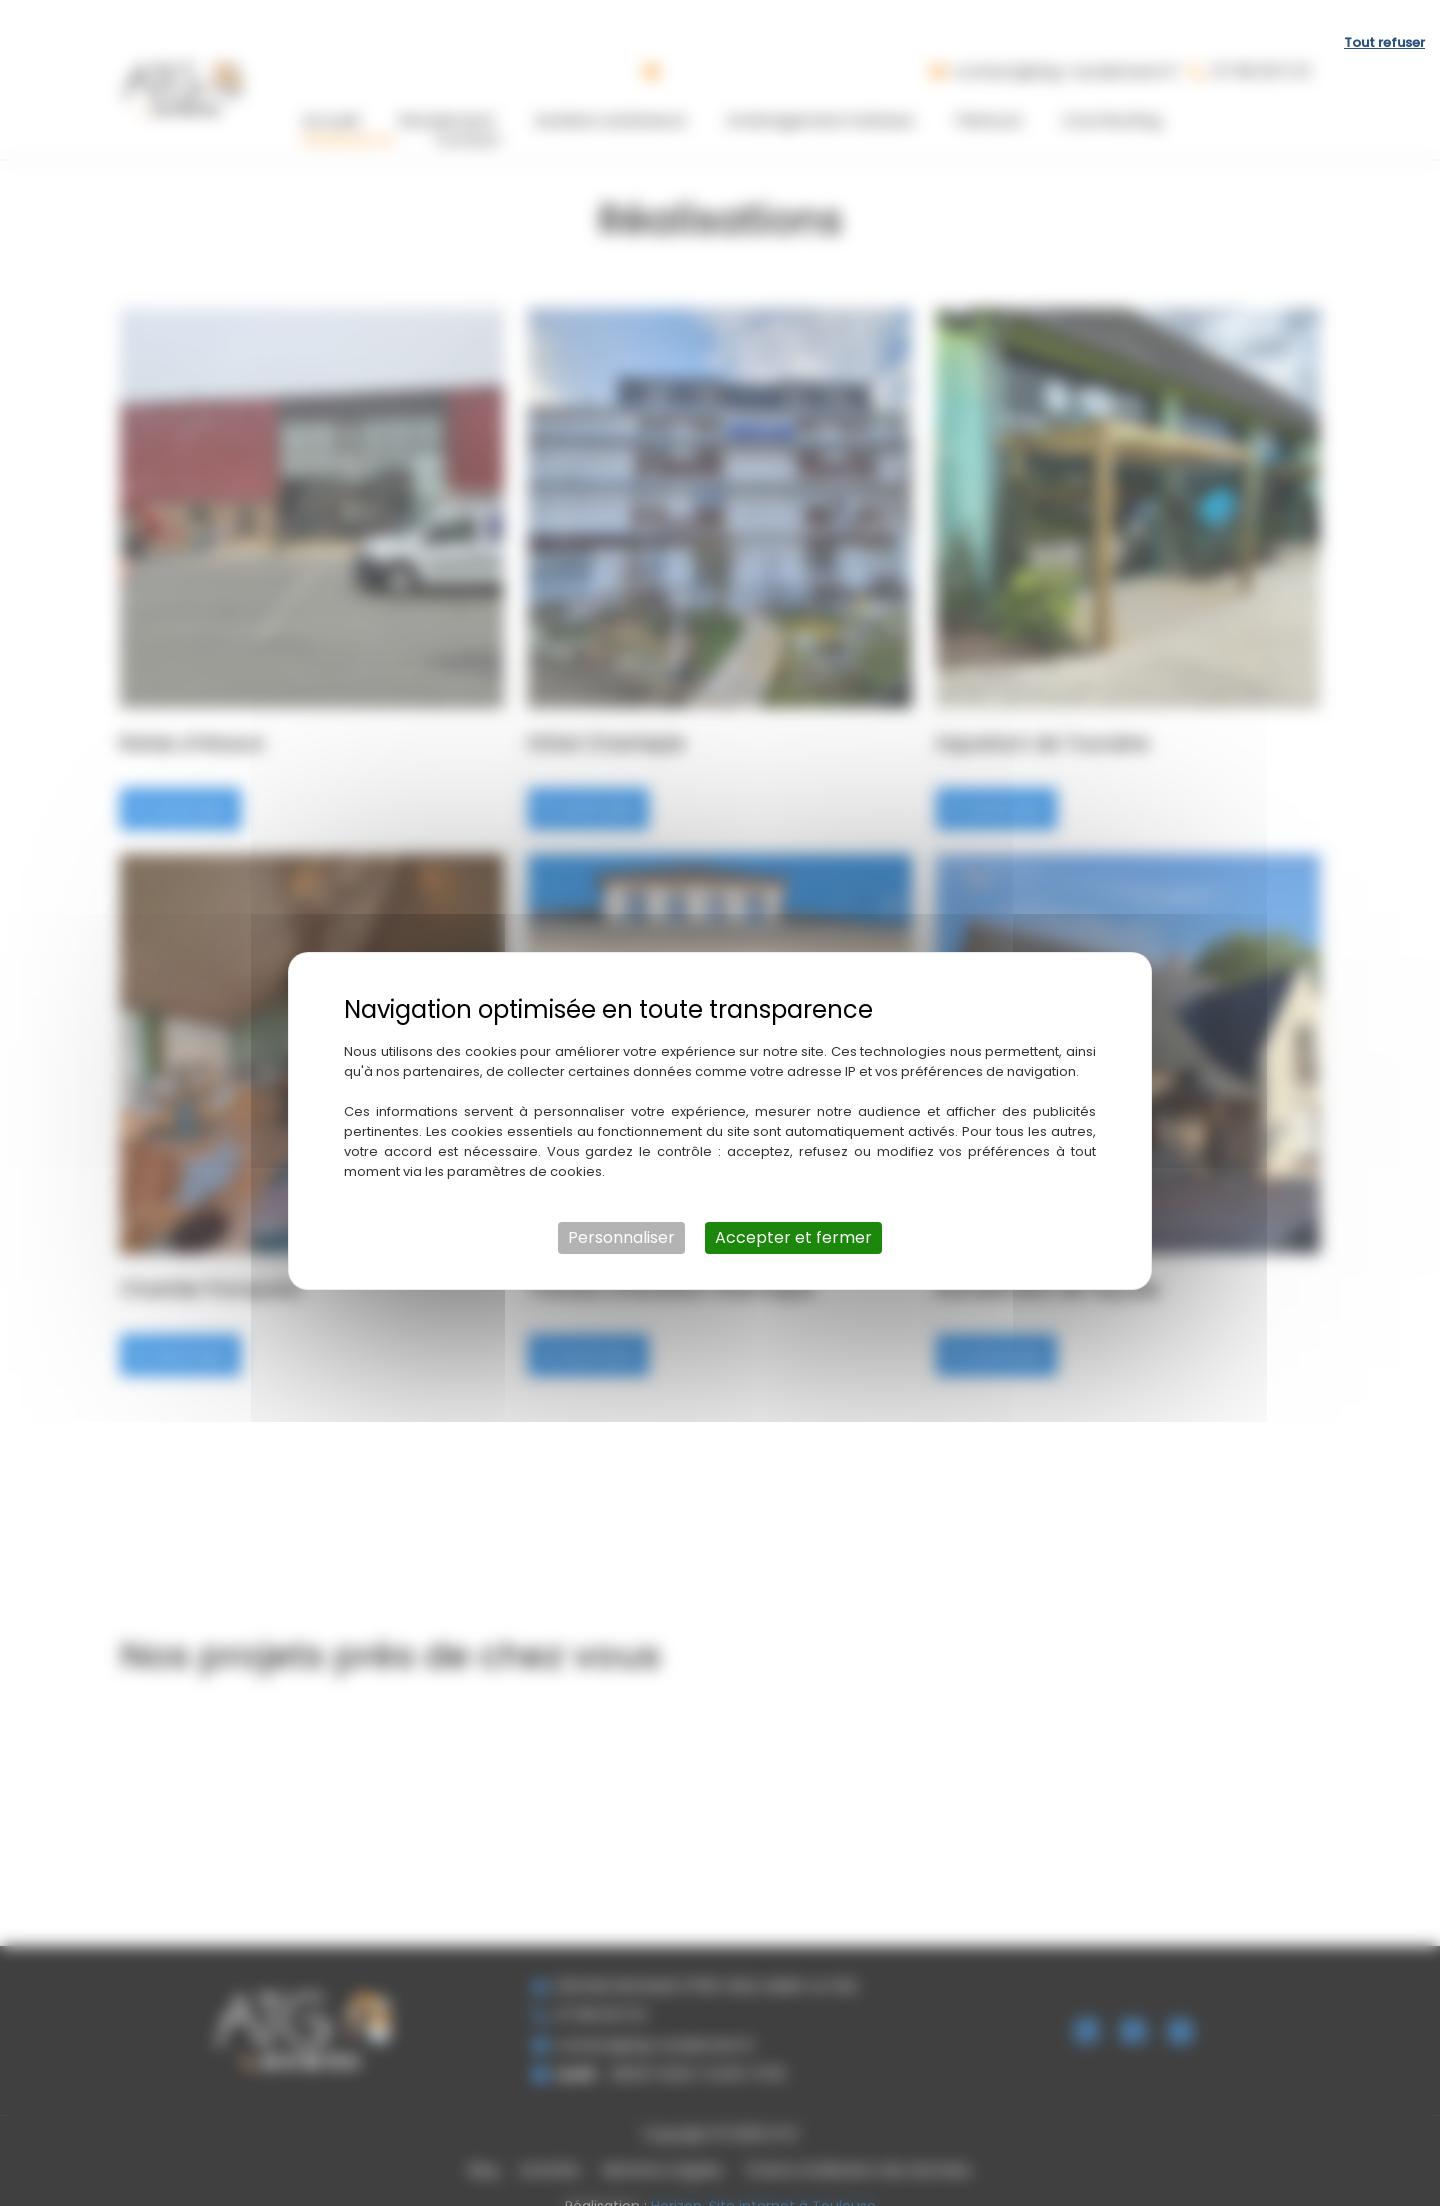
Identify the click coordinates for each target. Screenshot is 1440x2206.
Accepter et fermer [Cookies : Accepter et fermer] (793, 1219)
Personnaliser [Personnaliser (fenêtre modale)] (621, 1219)
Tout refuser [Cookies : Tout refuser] (1384, 24)
